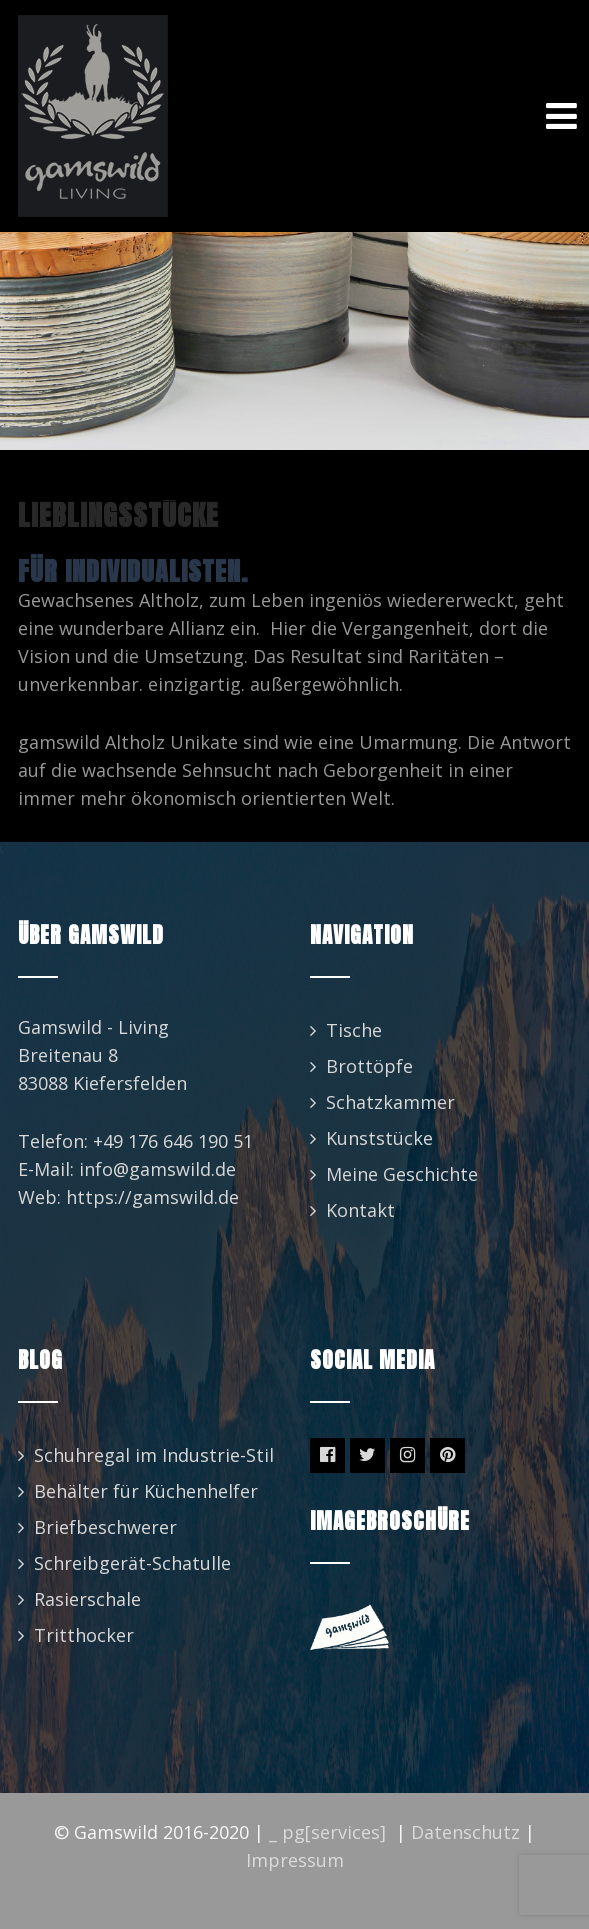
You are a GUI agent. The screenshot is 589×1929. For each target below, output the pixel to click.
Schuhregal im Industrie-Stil (154, 1455)
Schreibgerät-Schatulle (132, 1563)
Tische (354, 1030)
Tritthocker (84, 1635)
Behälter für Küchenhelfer (146, 1491)
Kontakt (360, 1210)
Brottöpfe (369, 1066)
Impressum (295, 1860)
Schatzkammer (390, 1102)
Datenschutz (465, 1832)
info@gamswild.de (157, 1169)
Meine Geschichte (402, 1174)
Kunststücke (379, 1138)
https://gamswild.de (152, 1197)
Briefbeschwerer (105, 1527)
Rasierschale (87, 1599)
